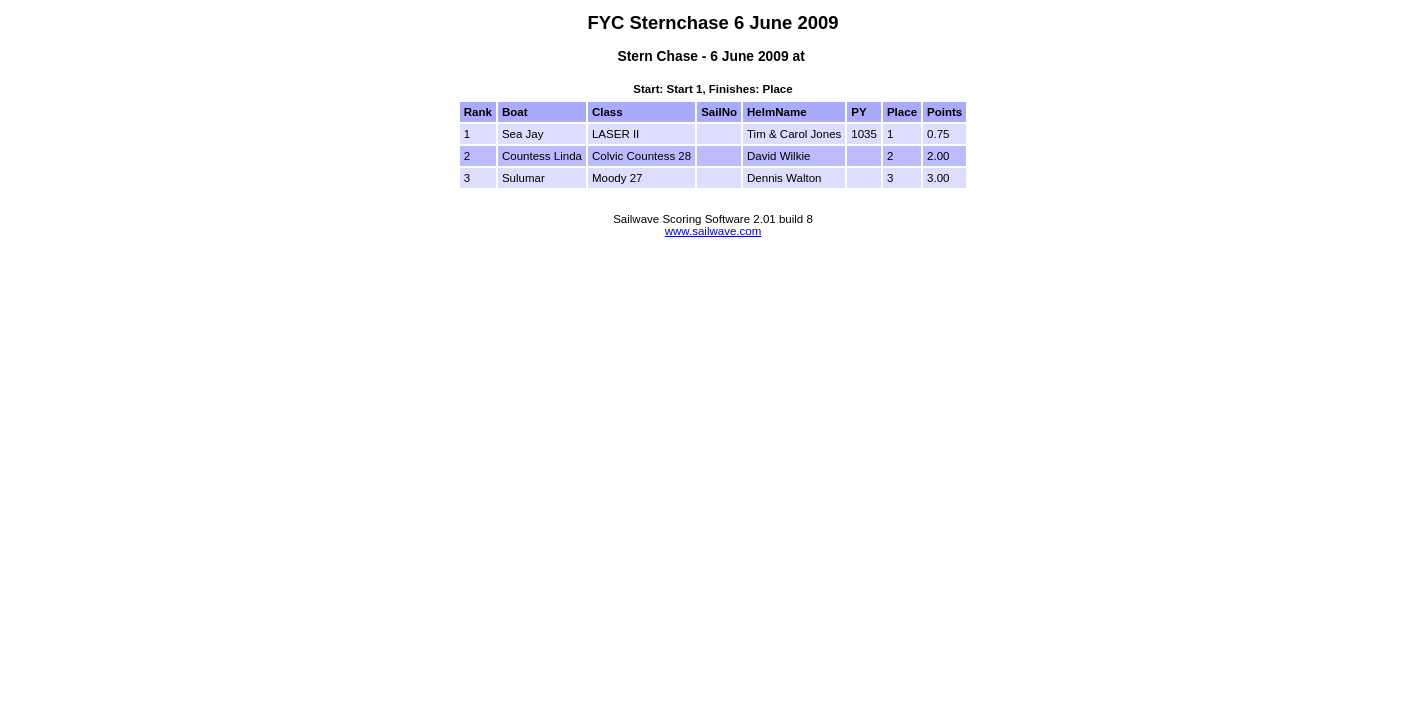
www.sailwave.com (713, 231)
